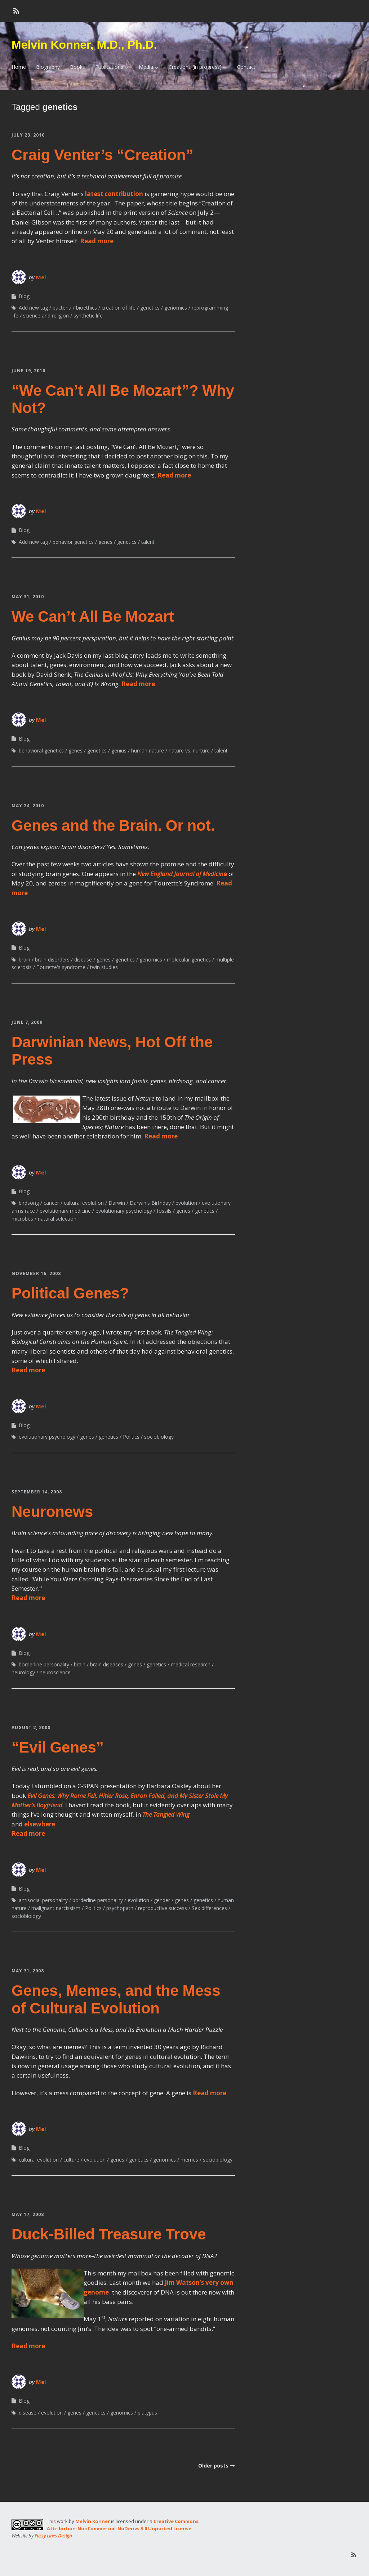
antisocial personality (43, 1900)
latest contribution (114, 194)
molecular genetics (189, 959)
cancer (51, 1202)
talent (148, 541)
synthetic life (88, 315)
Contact (246, 66)
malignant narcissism (55, 1908)
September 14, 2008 (37, 1492)
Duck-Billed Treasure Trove (109, 2234)
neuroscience (55, 1672)
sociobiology (159, 1436)
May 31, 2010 (28, 597)
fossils (164, 1210)
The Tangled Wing (166, 1814)
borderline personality (44, 1664)
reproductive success (162, 1908)
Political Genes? (70, 1293)
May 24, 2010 (28, 806)
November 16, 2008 (36, 1273)
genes (105, 541)
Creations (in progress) (195, 66)
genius (118, 750)
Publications (109, 66)
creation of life (118, 307)
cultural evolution (84, 1202)
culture (71, 2159)
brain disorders (52, 959)
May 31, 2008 (28, 1971)
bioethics (86, 307)
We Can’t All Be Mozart (93, 616)
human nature (147, 750)
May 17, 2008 (28, 2214)
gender (162, 1900)
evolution (186, 1202)
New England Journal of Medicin (180, 874)
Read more (97, 241)
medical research (190, 1664)
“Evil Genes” (58, 1747)
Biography (48, 66)
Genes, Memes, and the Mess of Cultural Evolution (116, 1999)
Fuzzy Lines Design (53, 2535)
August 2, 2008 (31, 1727)
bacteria (62, 307)
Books (77, 66)
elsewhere (39, 1824)
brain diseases (106, 1664)
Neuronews (52, 1511)
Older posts (213, 2465)
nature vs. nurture (189, 750)
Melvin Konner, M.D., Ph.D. (84, 44)
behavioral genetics (41, 750)
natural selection (57, 1218)
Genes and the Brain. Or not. (113, 825)
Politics (131, 1436)
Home (19, 66)
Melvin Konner (92, 2521)
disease (83, 959)
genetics (150, 307)
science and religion (46, 315)
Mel (41, 277)
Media (146, 66)
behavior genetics (73, 541)
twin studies (104, 967)
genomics (175, 307)
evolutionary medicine (65, 1210)
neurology (23, 1672)
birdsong (29, 1202)
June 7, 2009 (27, 1022)
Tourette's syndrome (60, 967)
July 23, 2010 (28, 135)
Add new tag (33, 307)
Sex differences (209, 1908)
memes (189, 2159)
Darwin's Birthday (150, 1202)
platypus (147, 2412)
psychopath (119, 1908)
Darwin (116, 1202)
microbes (22, 1218)
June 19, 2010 (28, 371)
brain (24, 959)
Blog (24, 296)
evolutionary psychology (123, 1210)
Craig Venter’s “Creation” (102, 154)
